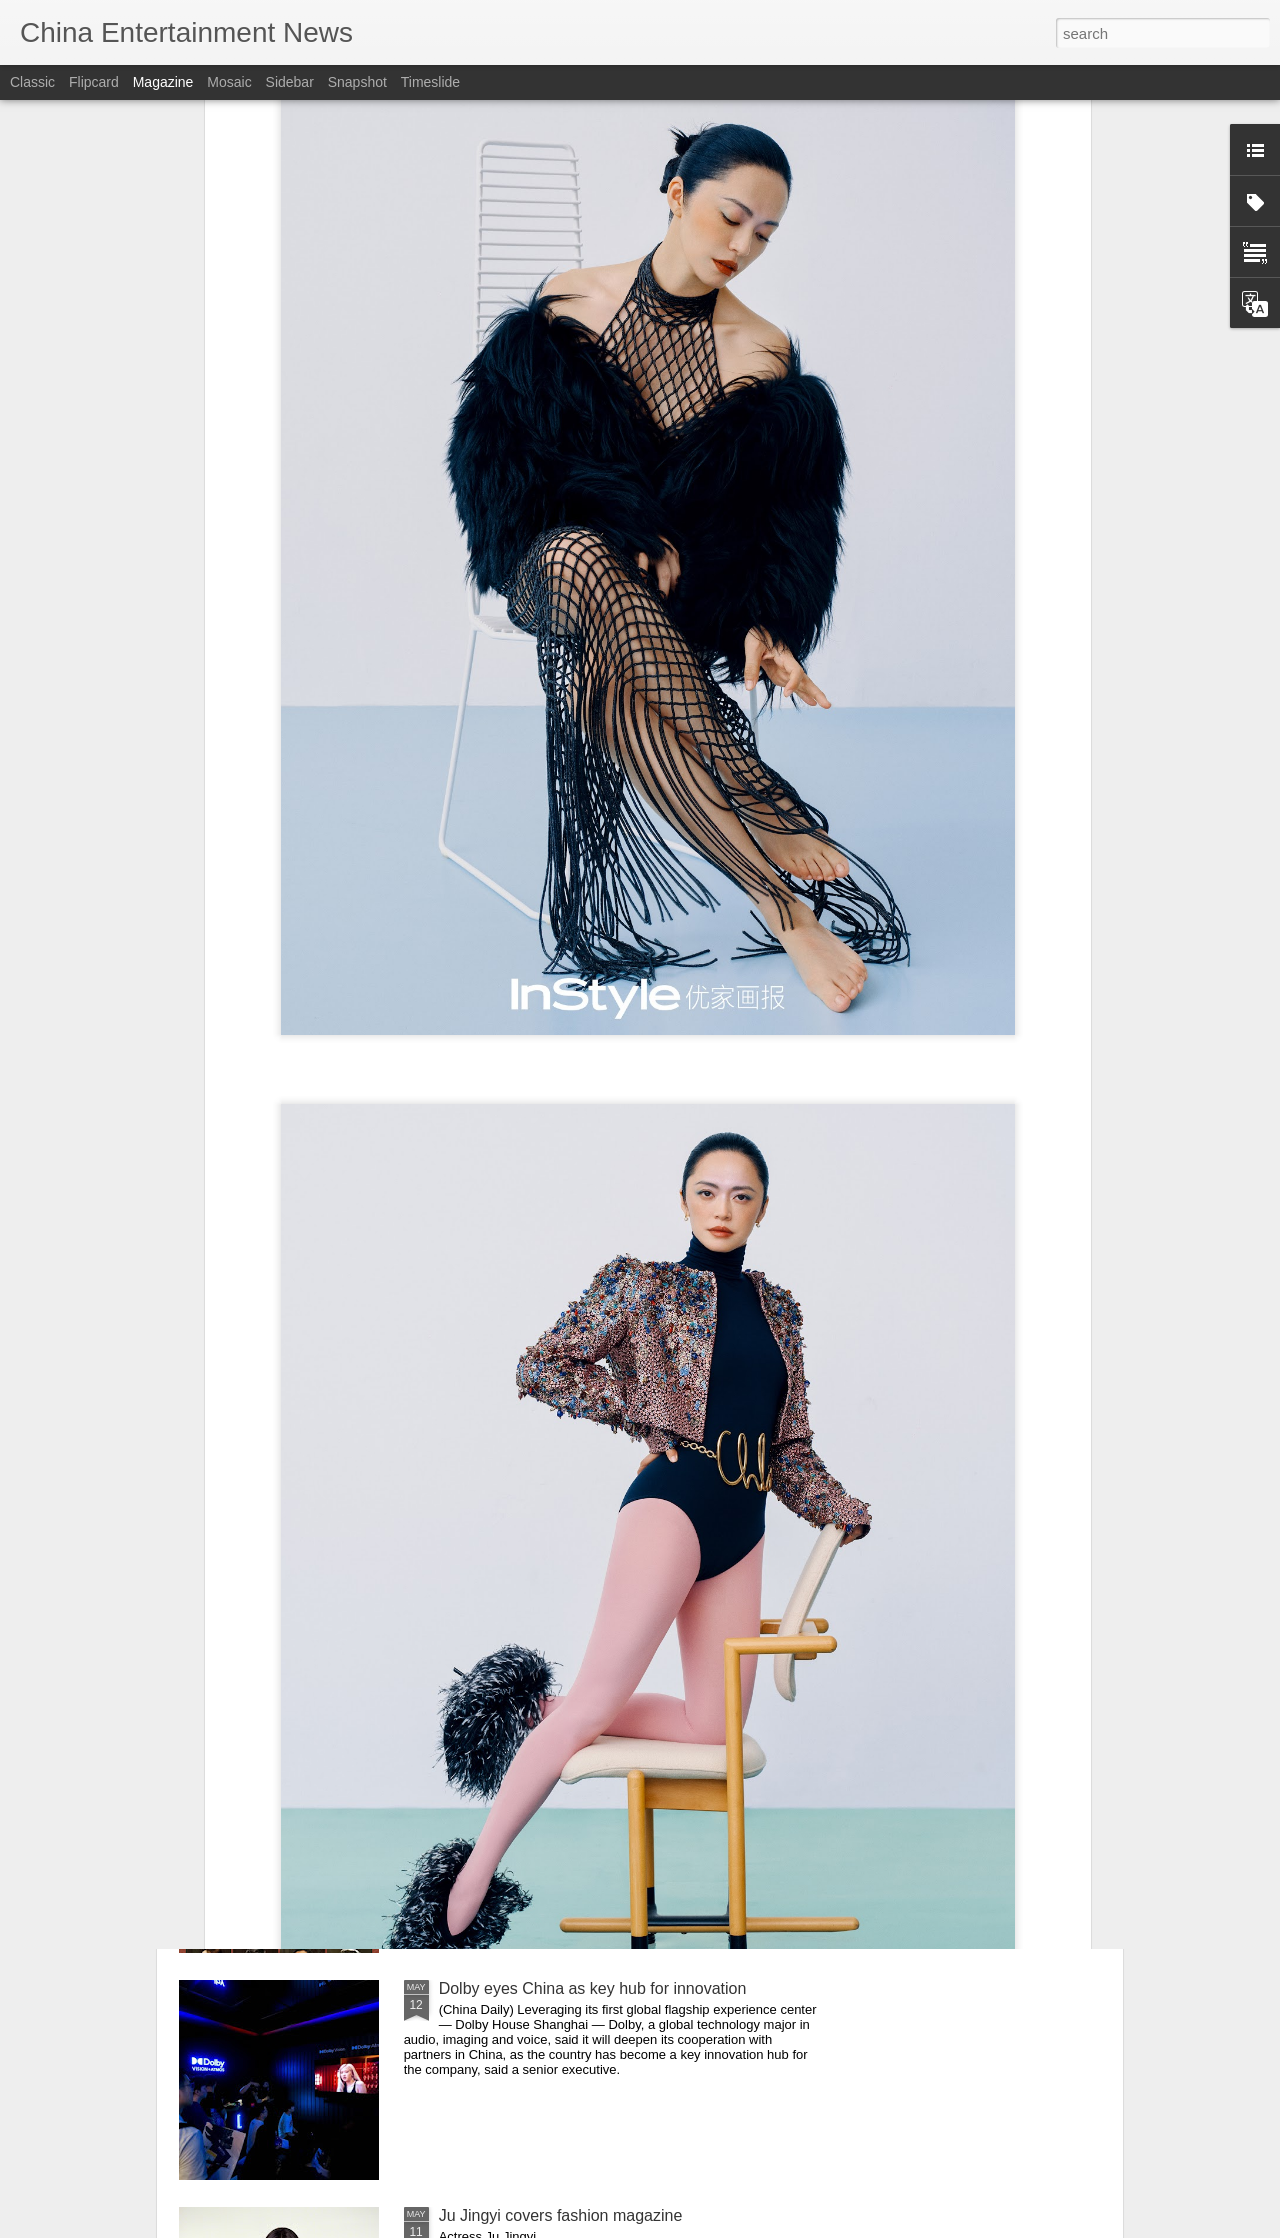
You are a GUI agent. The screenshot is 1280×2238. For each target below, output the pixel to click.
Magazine (163, 82)
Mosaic (229, 82)
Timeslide (430, 82)
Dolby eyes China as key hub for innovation (593, 1988)
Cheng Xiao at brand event (534, 1534)
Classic (32, 82)
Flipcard (94, 82)
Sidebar (290, 82)
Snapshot (357, 82)
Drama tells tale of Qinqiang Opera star (577, 1761)
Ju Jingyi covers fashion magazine (561, 2215)
